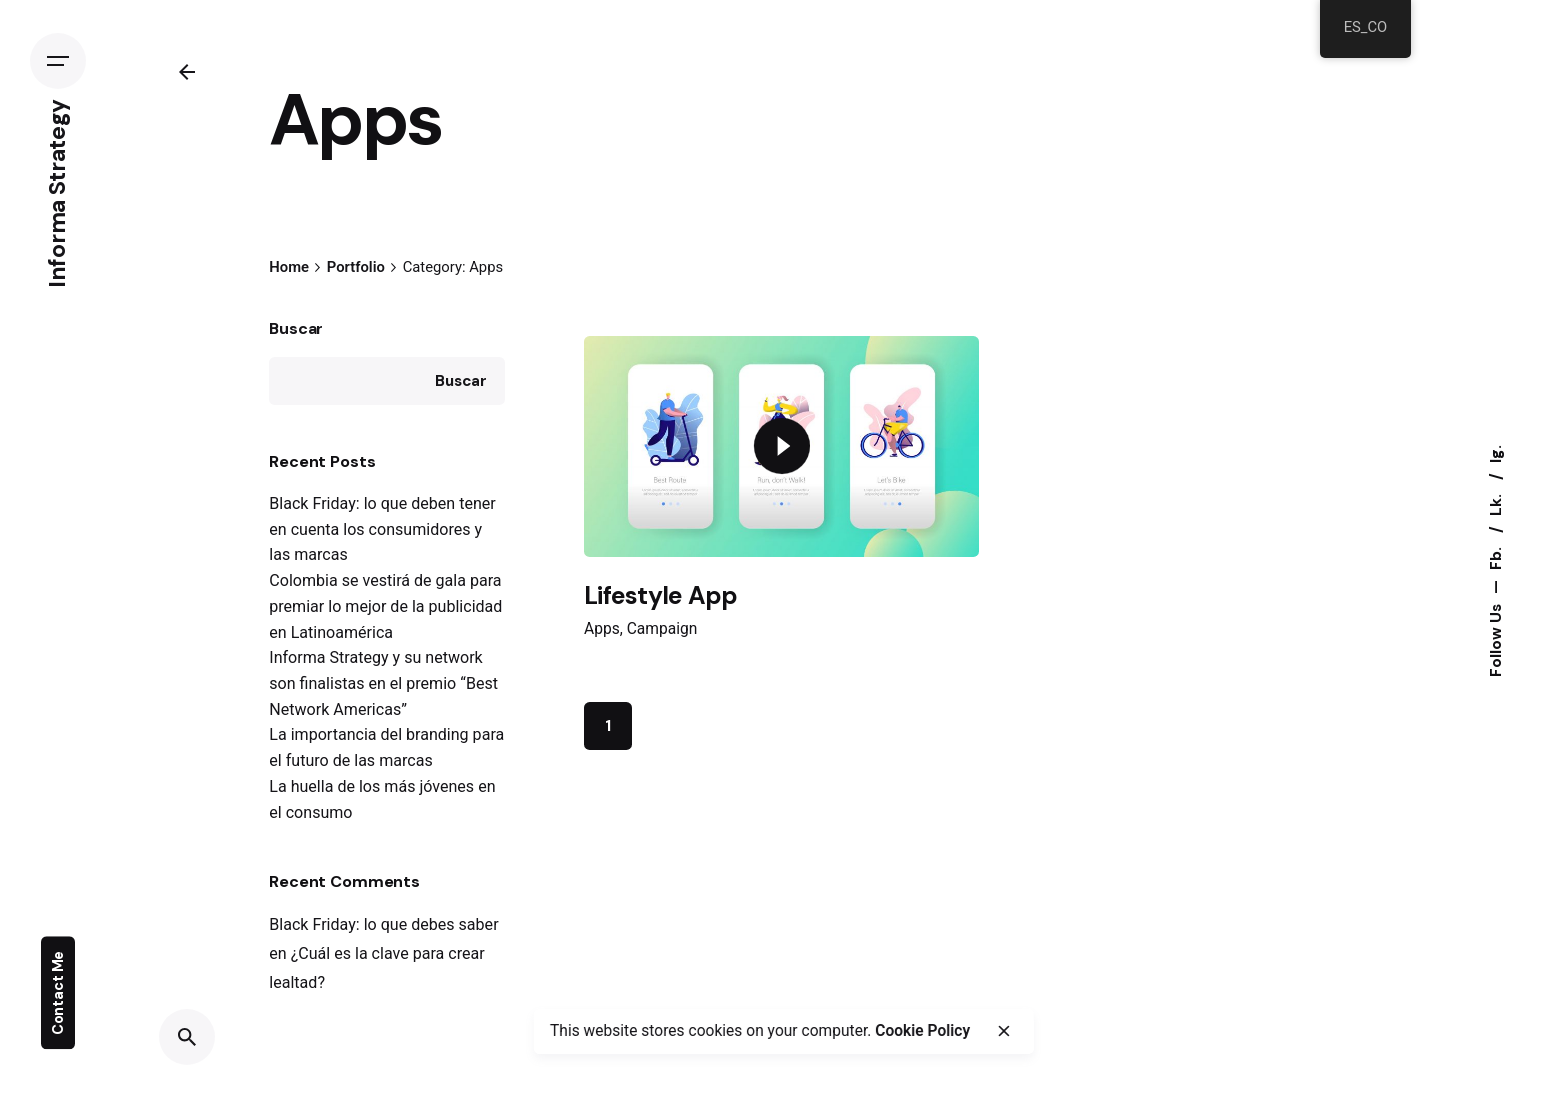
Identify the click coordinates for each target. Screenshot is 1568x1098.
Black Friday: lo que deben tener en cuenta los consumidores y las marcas (382, 529)
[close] (1003, 1031)
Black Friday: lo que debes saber (383, 924)
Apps (602, 629)
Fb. (1496, 556)
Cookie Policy (922, 1031)
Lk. (1496, 503)
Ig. (1496, 454)
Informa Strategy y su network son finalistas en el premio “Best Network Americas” (383, 683)
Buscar (296, 328)
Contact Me (58, 993)
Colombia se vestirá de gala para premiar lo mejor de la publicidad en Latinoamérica (385, 606)
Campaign (662, 629)
